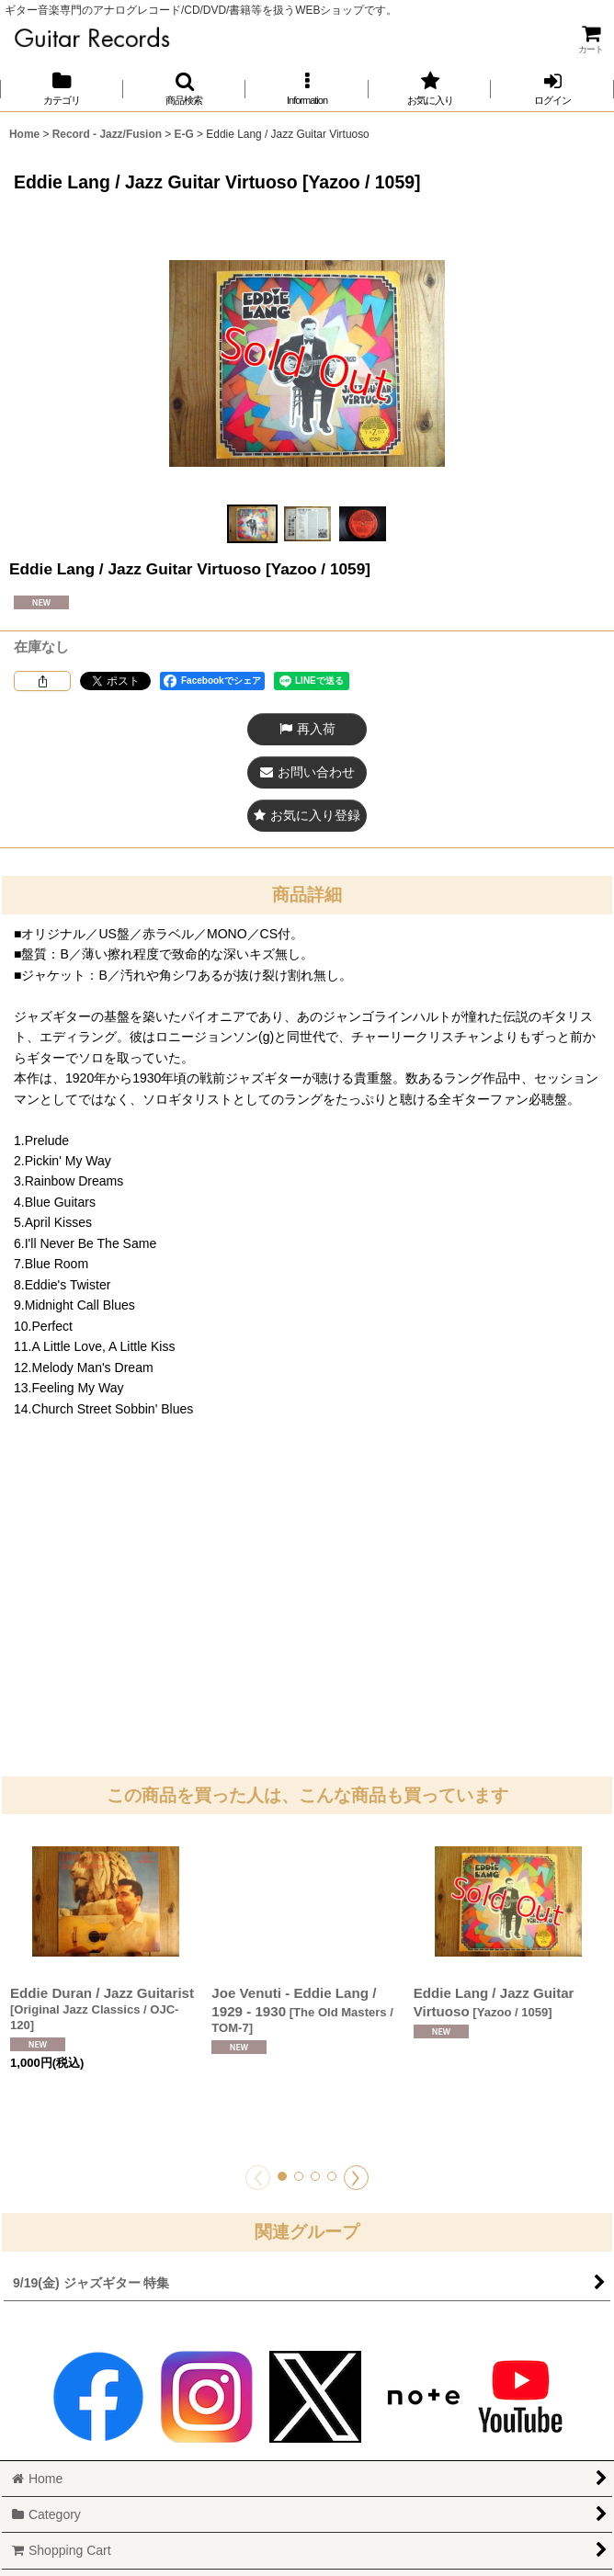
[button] (184, 88)
